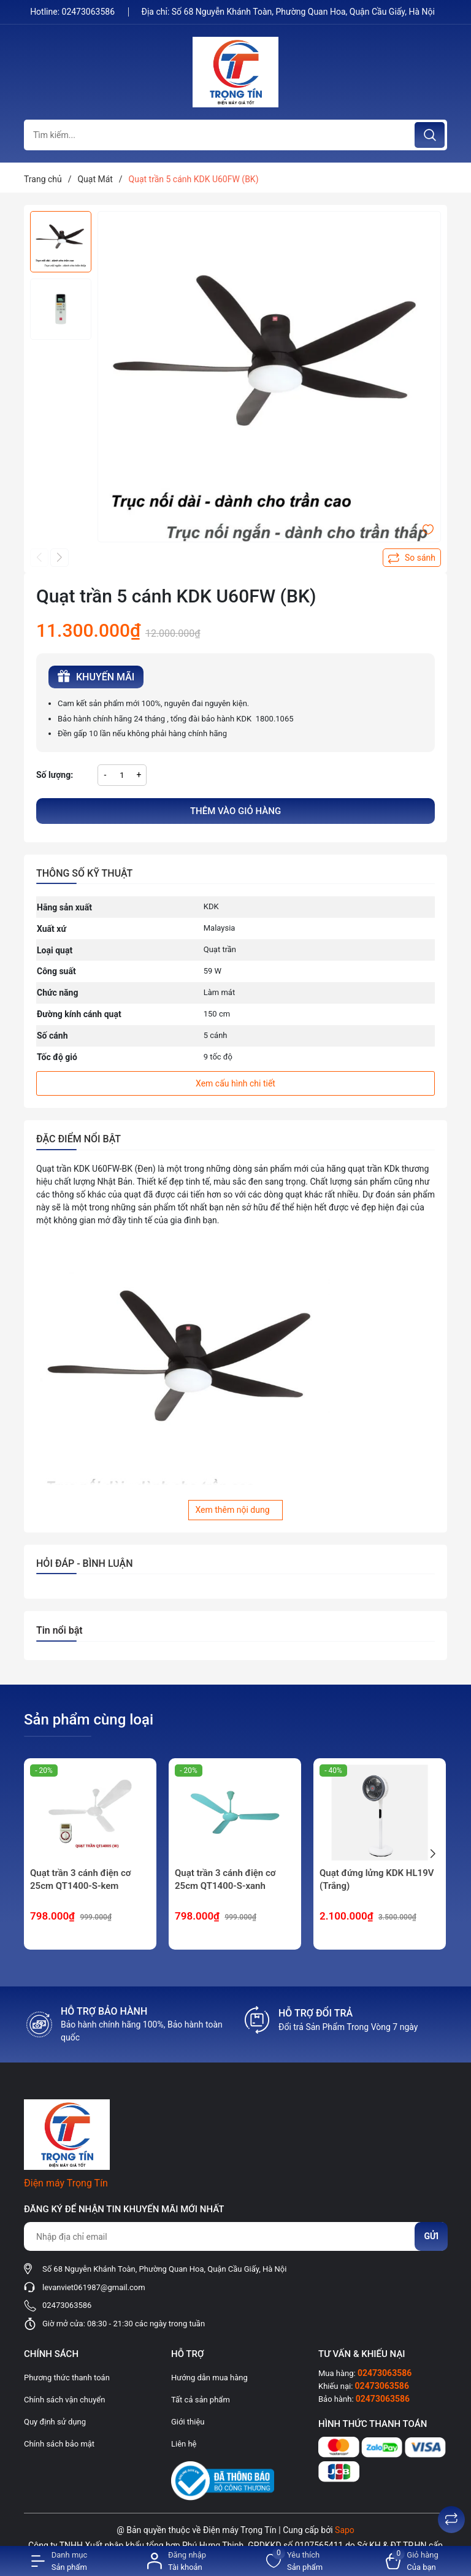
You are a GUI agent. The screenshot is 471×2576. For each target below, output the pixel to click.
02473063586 (89, 12)
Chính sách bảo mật (59, 2443)
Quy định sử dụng (55, 2421)
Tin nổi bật (59, 1630)
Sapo (344, 2530)
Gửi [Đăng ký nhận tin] (431, 2236)
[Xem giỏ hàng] (412, 2561)
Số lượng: (54, 775)
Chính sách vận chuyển (64, 2399)
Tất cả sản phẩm (200, 2399)
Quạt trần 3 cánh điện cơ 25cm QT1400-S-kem (80, 1879)
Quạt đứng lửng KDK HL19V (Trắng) (377, 1879)
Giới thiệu (187, 2421)
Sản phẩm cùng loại (88, 1719)
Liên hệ (184, 2443)
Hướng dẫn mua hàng (209, 2377)
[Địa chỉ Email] (235, 2236)
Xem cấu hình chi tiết (235, 1083)
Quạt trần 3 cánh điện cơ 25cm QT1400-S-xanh (225, 1879)
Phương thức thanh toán (67, 2377)
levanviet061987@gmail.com (93, 2287)
